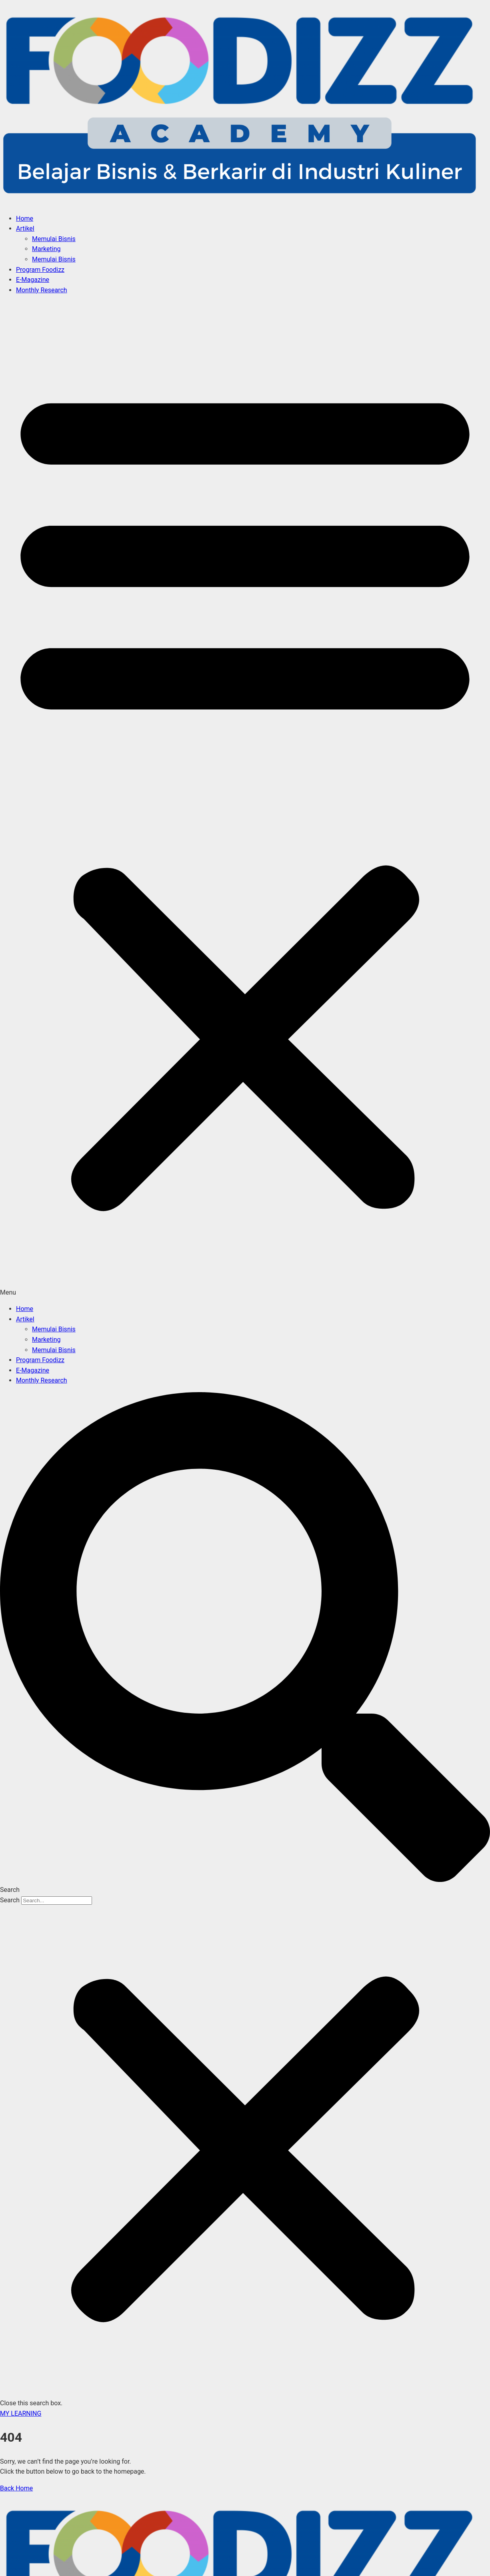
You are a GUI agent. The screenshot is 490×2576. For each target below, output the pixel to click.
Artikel (25, 228)
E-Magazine (32, 279)
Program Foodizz (40, 269)
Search (10, 1900)
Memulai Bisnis (54, 239)
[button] (245, 799)
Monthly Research (41, 290)
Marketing (46, 249)
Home (24, 218)
